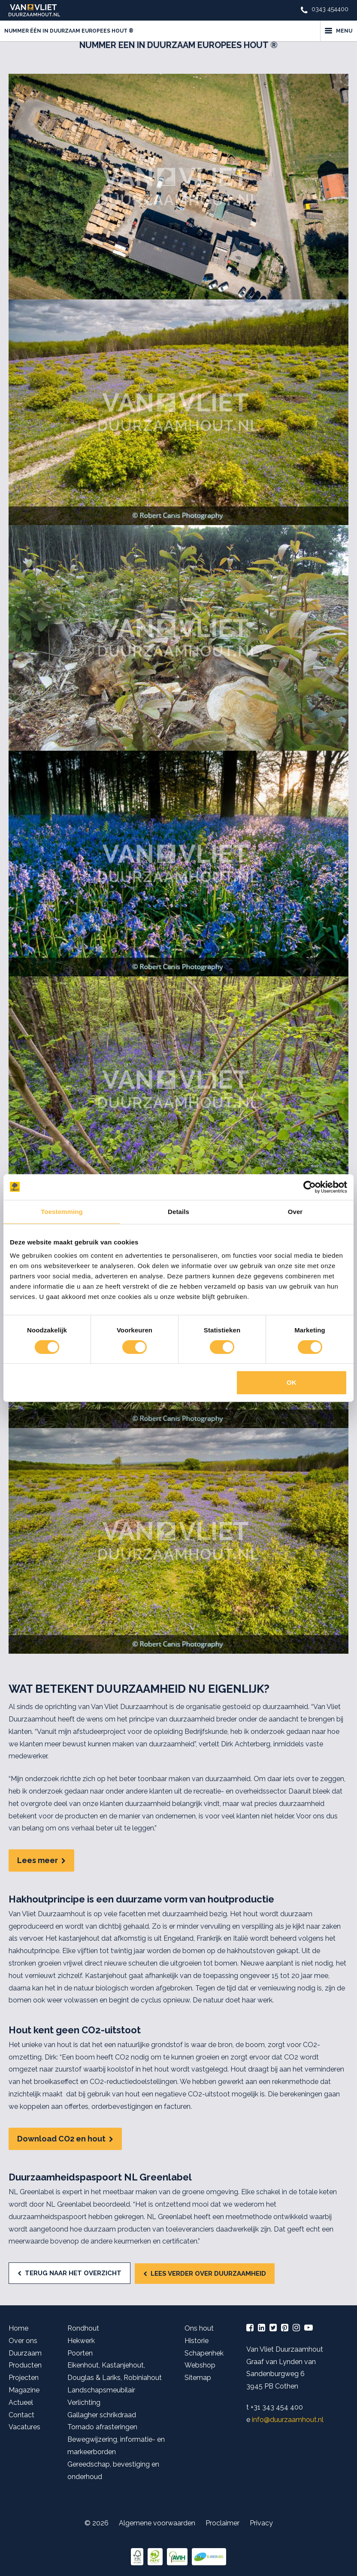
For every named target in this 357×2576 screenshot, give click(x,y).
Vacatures (24, 2427)
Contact (21, 2415)
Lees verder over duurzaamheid (208, 2273)
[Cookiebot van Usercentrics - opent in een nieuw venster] (309, 1187)
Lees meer (37, 1860)
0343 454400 (330, 9)
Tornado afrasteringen (102, 2427)
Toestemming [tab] (62, 1211)
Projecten (24, 2378)
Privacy (261, 2523)
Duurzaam (25, 2353)
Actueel (21, 2402)
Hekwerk (81, 2341)
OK (291, 1382)
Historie (197, 2341)
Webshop (200, 2365)
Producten (25, 2365)
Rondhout (83, 2328)
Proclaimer (222, 2523)
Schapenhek (204, 2353)
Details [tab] (178, 1211)
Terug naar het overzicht (73, 2273)
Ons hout (199, 2328)
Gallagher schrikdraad (101, 2415)
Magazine (24, 2390)
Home (18, 2328)
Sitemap (198, 2378)
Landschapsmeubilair (101, 2390)
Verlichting (83, 2402)
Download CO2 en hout (61, 2138)
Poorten (80, 2353)
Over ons (23, 2341)
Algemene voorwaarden (157, 2523)
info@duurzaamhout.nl (288, 2420)
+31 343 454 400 (277, 2407)
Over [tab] (295, 1211)
